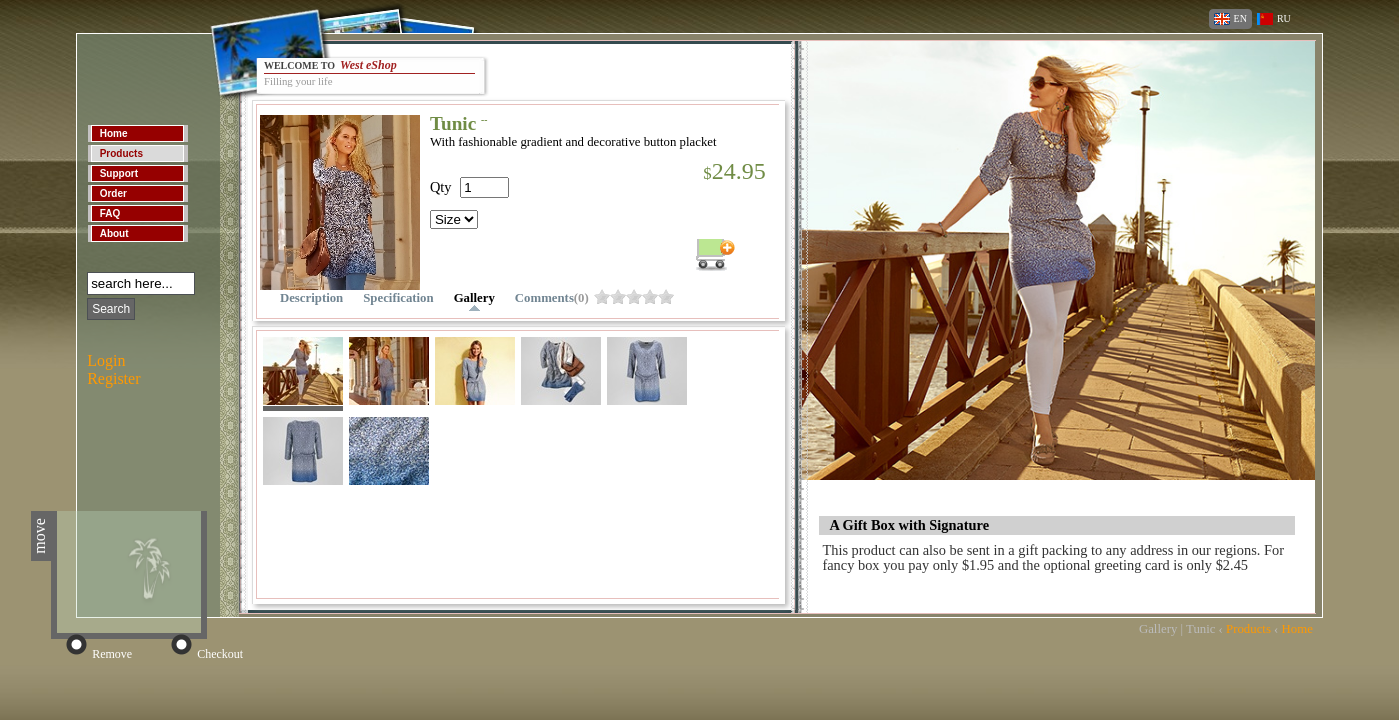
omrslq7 (634, 296)
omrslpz (602, 296)
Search (111, 309)
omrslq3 (618, 296)
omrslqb (650, 296)
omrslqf (666, 296)
